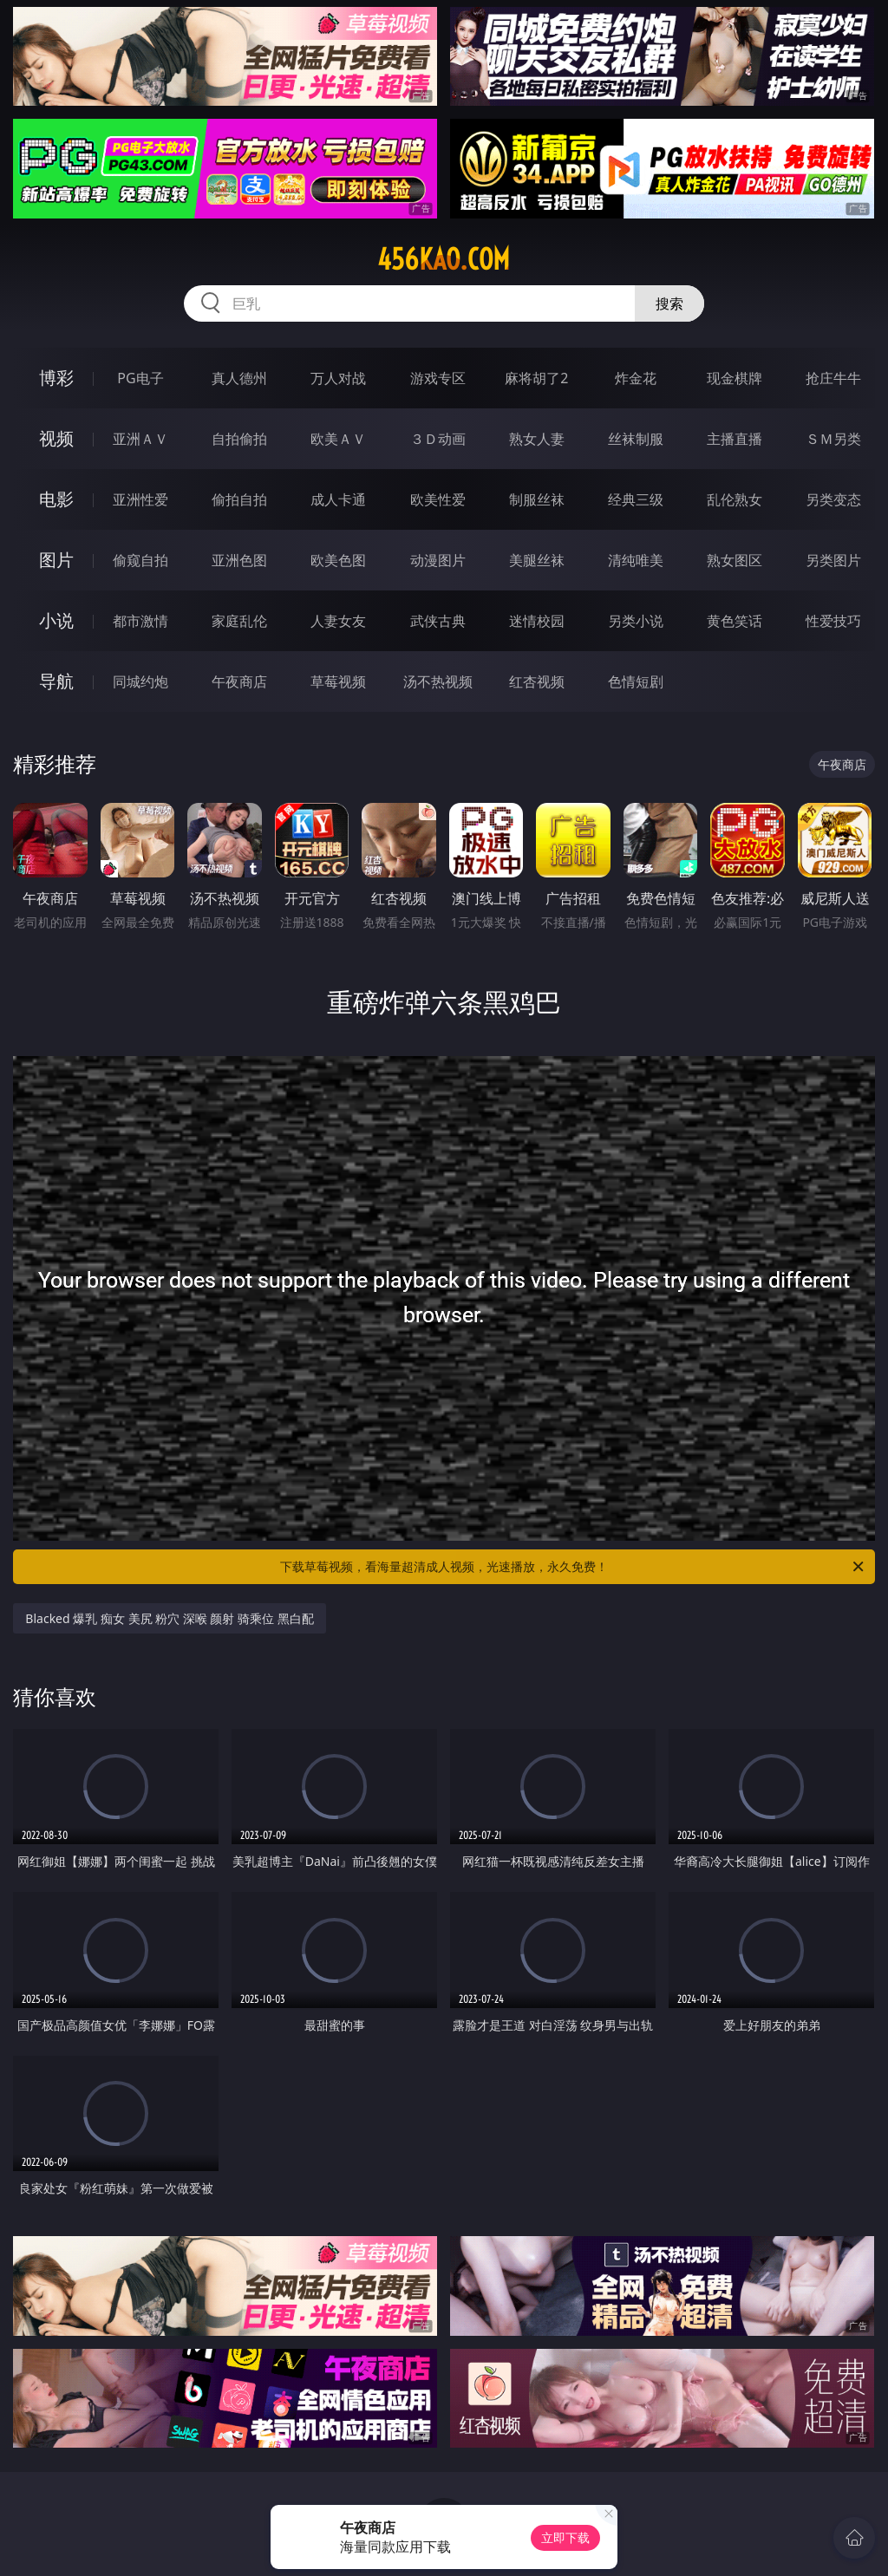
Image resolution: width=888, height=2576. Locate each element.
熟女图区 (734, 560)
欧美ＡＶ (338, 438)
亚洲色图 (239, 560)
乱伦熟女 (734, 499)
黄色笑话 (734, 620)
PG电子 (140, 378)
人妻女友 (338, 620)
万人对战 (338, 378)
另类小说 (635, 620)
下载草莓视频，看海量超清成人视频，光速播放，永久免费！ (573, 1566)
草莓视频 (338, 681)
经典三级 (635, 499)
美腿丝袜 (537, 560)
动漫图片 (438, 560)
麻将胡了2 (536, 378)
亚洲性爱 (140, 499)
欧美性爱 (438, 499)
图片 (56, 559)
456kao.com (443, 259)
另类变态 (833, 499)
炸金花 (635, 378)
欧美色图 (338, 560)
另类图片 (833, 560)
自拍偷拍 (239, 438)
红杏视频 (537, 681)
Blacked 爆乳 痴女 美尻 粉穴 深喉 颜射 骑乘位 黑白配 (169, 1618)
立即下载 (565, 2537)
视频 (56, 438)
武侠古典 (438, 620)
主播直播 (734, 438)
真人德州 (239, 378)
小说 (56, 620)
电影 (56, 499)
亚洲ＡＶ (140, 438)
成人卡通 (338, 499)
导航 (56, 681)
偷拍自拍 (239, 499)
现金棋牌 (734, 378)
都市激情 (140, 620)
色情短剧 (635, 681)
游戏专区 (438, 378)
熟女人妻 (537, 438)
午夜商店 (239, 681)
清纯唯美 (635, 560)
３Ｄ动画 (438, 438)
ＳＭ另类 (833, 438)
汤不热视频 (438, 681)
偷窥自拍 (140, 560)
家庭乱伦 (239, 620)
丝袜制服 (635, 438)
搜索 (669, 303)
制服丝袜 (537, 499)
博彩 (56, 377)
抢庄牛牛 (833, 378)
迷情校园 (537, 620)
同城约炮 (140, 681)
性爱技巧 (833, 620)
